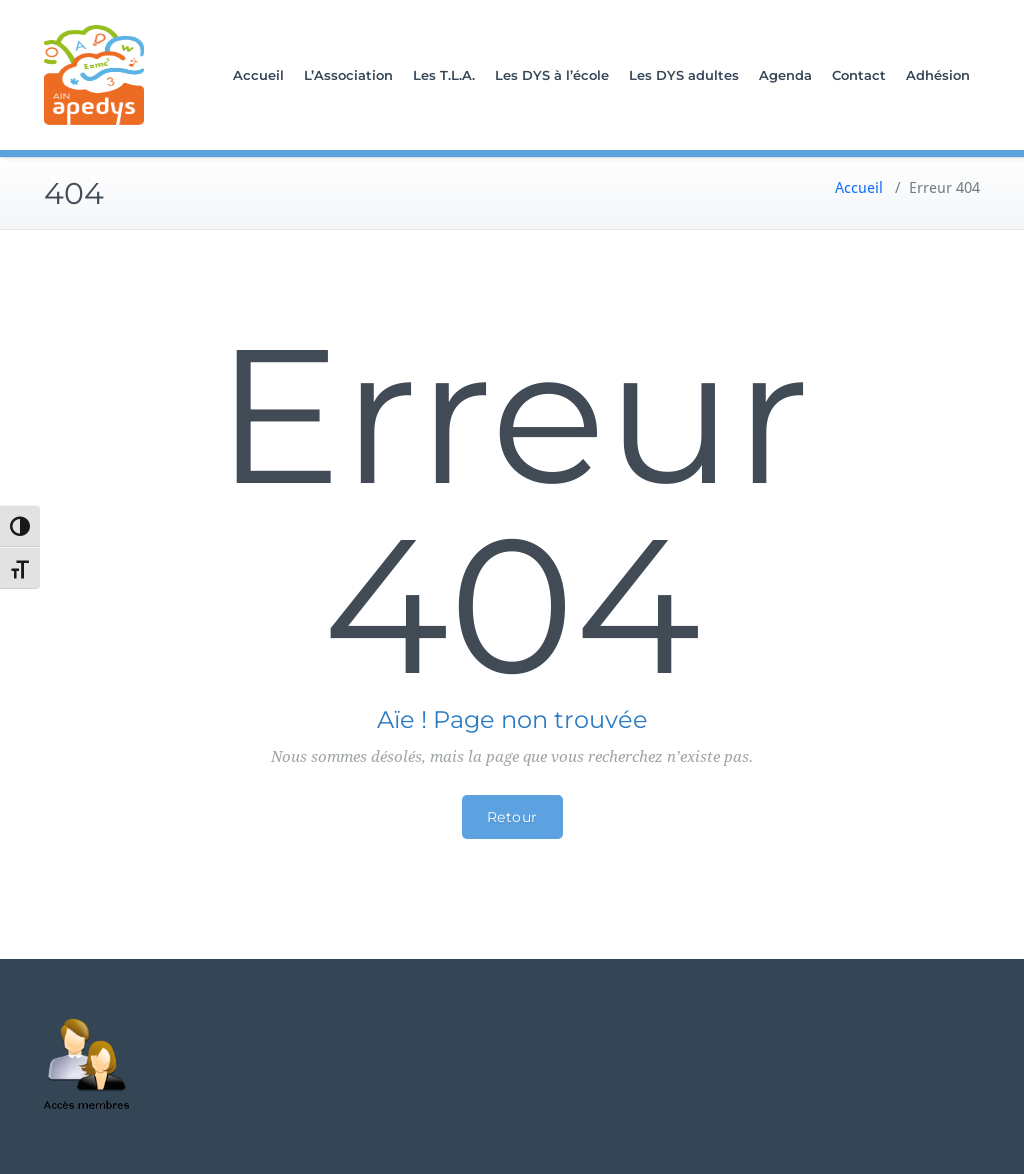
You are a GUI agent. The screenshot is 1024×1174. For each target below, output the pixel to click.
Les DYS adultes (684, 75)
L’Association (348, 75)
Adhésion (938, 75)
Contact (859, 75)
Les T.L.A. (444, 75)
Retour (512, 817)
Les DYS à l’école (552, 75)
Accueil (258, 75)
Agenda (785, 75)
